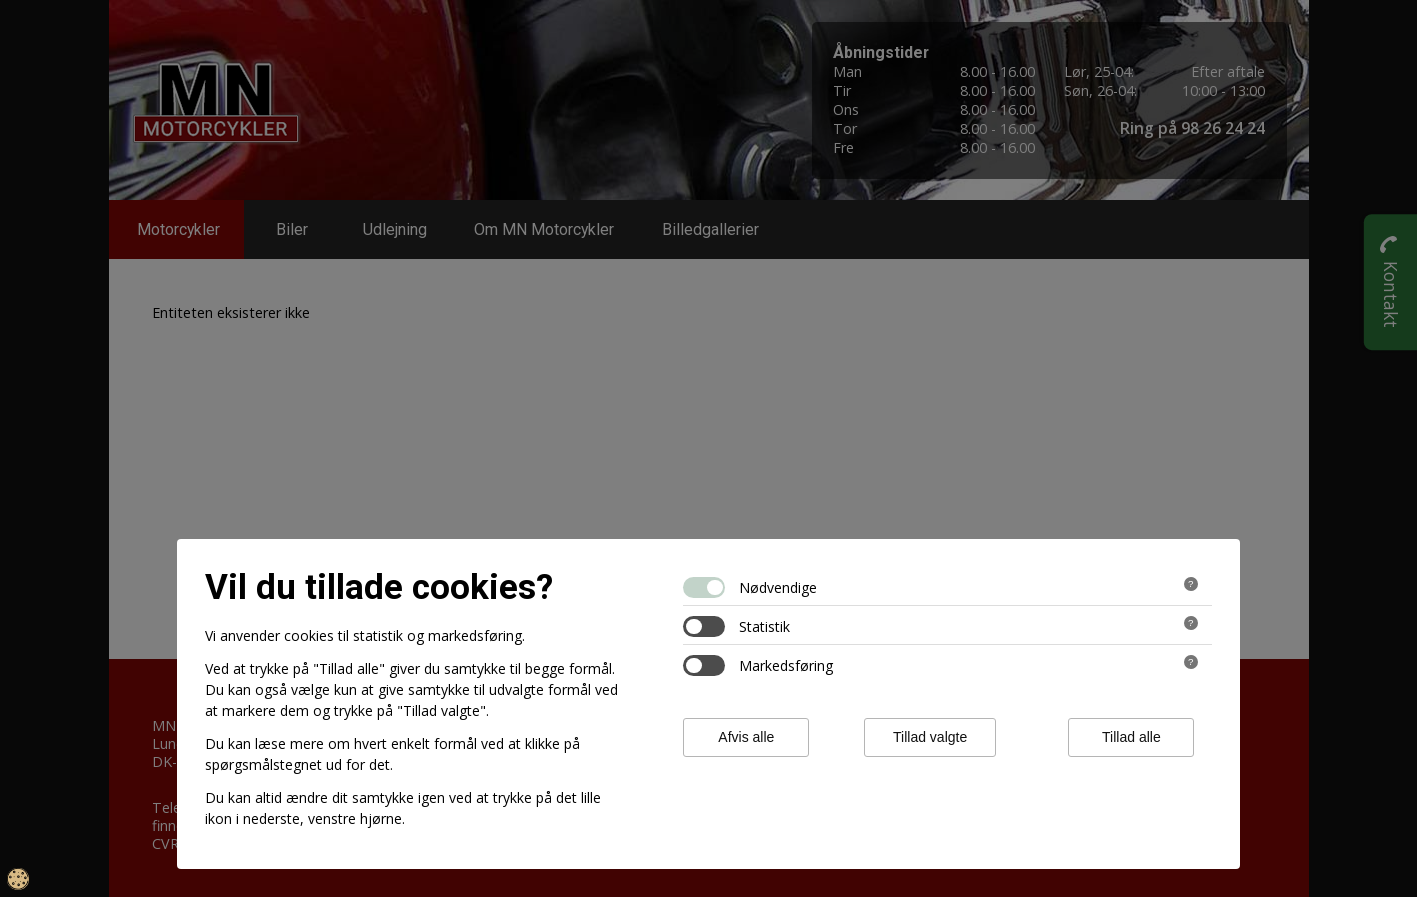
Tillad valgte (930, 737)
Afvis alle (746, 737)
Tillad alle (1131, 737)
